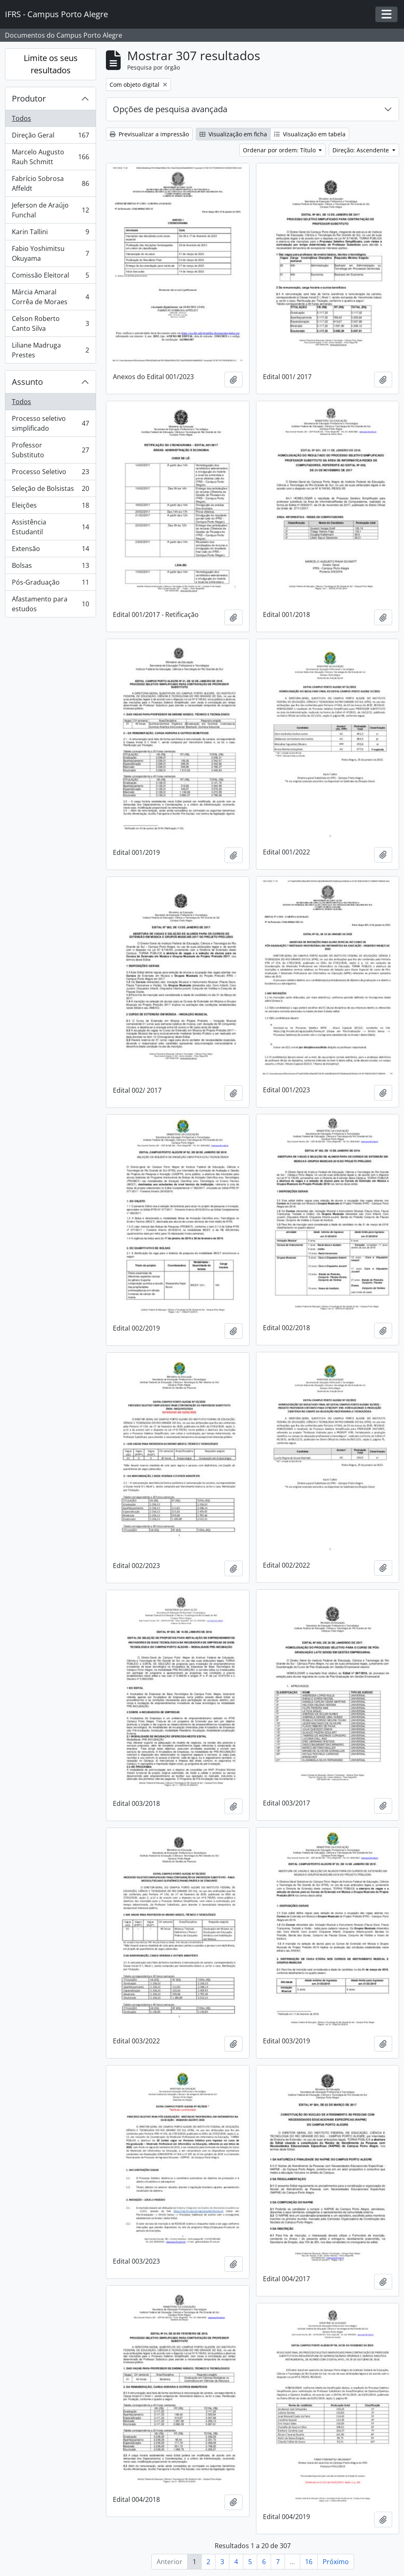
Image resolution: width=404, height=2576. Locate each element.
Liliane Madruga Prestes (50, 350)
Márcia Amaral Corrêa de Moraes (50, 296)
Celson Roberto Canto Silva (50, 323)
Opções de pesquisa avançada (170, 109)
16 (308, 2561)
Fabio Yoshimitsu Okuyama (50, 253)
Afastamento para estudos (50, 603)
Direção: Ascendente (361, 150)
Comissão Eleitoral (50, 277)
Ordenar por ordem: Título (280, 150)
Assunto (27, 381)
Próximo (336, 2561)
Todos (21, 118)
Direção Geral (50, 137)
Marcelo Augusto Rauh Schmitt (50, 156)
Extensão (50, 550)
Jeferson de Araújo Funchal (50, 210)
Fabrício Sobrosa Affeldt (50, 183)
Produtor (29, 98)
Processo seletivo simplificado (50, 423)
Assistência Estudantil (50, 526)
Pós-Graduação (50, 584)
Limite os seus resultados (51, 64)
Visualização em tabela (310, 134)
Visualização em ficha (233, 134)
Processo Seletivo (50, 473)
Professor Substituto (50, 450)
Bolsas (50, 567)
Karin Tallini (50, 233)
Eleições (50, 507)
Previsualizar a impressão (149, 134)
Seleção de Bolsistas (50, 490)
